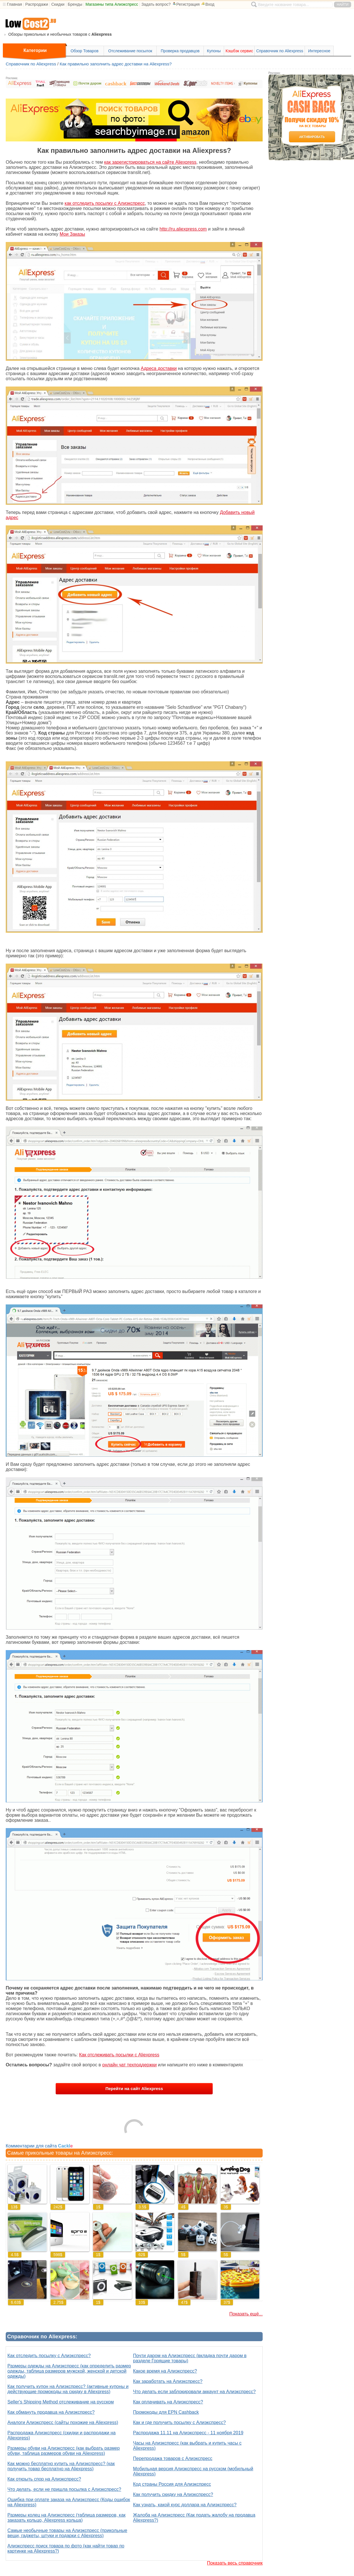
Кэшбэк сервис (239, 51)
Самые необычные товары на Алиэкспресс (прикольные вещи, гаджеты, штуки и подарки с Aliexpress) (67, 2533)
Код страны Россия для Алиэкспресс (172, 2484)
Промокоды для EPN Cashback (166, 2412)
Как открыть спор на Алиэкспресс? (44, 2479)
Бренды (75, 4)
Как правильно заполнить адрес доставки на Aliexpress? (116, 63)
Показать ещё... (246, 2313)
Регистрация (186, 4)
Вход (207, 4)
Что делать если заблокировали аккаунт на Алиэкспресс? (194, 2391)
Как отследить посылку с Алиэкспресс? (49, 2355)
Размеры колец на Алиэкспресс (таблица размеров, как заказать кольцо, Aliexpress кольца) (66, 2518)
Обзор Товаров (84, 51)
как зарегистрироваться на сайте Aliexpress (150, 162)
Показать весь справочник (235, 2563)
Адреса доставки (159, 368)
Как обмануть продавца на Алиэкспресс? (50, 2412)
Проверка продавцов (180, 51)
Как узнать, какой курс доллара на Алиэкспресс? (185, 2504)
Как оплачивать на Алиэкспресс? (168, 2401)
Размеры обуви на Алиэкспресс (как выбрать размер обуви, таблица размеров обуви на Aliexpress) (63, 2451)
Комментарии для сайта (39, 2145)
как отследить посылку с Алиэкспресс (105, 203)
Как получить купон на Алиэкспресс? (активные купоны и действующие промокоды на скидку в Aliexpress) (67, 2389)
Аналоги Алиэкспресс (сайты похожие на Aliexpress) (62, 2422)
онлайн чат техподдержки (129, 2064)
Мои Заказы (72, 234)
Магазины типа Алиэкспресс (111, 4)
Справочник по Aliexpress (279, 51)
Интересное (319, 51)
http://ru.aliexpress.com (183, 229)
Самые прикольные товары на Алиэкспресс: (60, 2153)
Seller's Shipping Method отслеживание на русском (60, 2401)
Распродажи (36, 4)
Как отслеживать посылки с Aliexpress (119, 2054)
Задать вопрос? (156, 4)
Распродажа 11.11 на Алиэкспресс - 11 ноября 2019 (188, 2432)
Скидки (58, 4)
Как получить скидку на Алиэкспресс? (173, 2494)
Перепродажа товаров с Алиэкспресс (172, 2458)
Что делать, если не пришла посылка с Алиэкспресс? (64, 2489)
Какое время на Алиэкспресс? (165, 2371)
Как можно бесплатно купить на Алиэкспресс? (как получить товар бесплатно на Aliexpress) (61, 2466)
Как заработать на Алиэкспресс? (167, 2381)
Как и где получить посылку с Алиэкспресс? (179, 2422)
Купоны (214, 51)
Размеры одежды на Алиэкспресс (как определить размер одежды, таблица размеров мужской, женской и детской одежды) (69, 2371)
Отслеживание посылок (130, 51)
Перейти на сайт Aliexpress (134, 2088)
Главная (14, 4)
